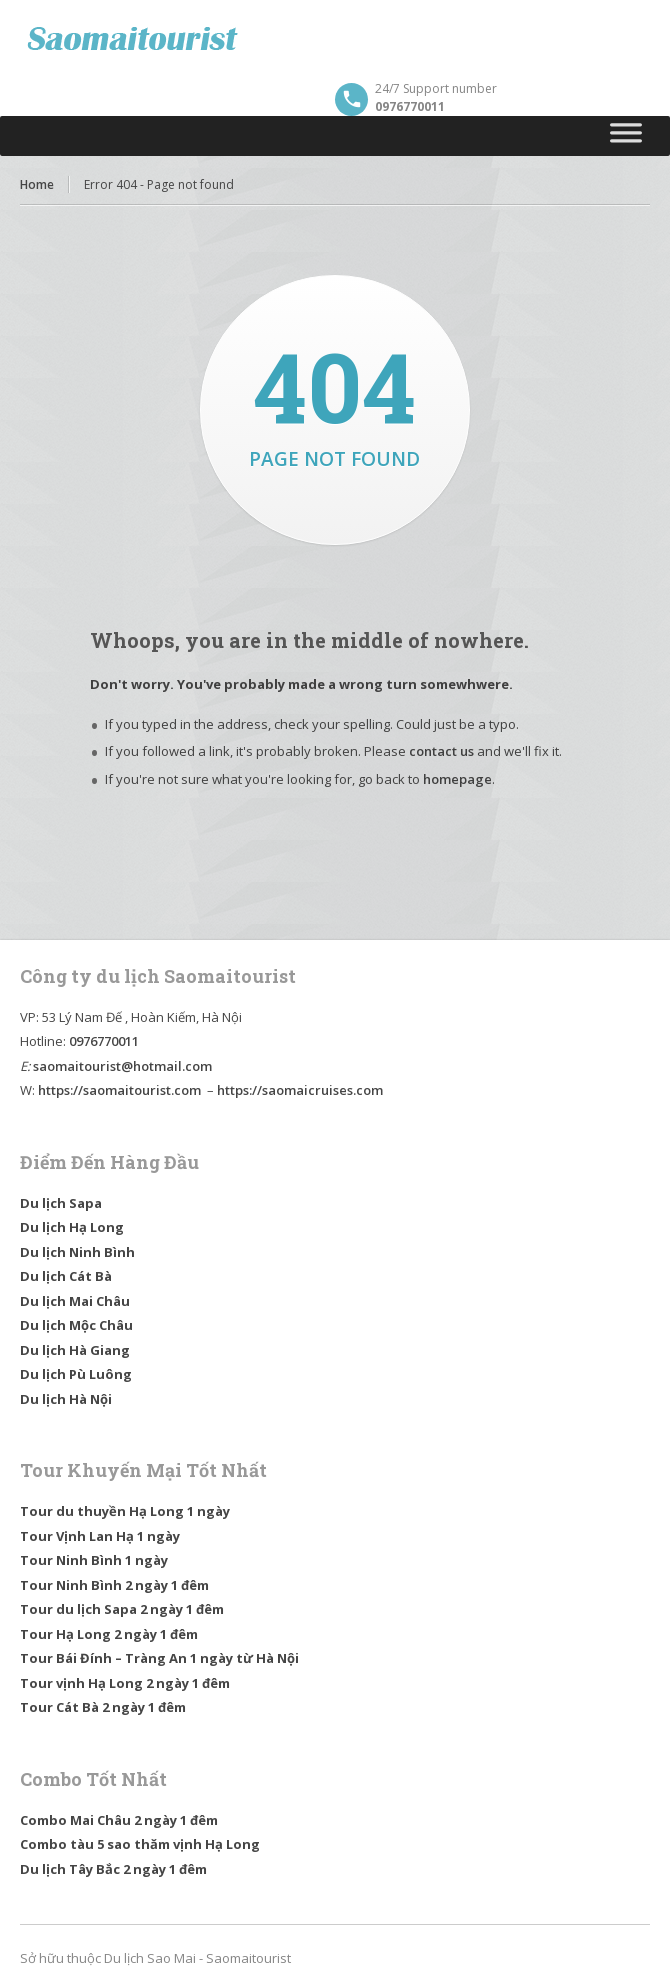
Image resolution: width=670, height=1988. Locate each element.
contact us (441, 751)
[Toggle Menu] (626, 136)
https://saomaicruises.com (300, 1090)
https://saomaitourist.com (119, 1090)
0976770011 (104, 1041)
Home (37, 184)
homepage (457, 779)
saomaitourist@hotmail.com (122, 1066)
